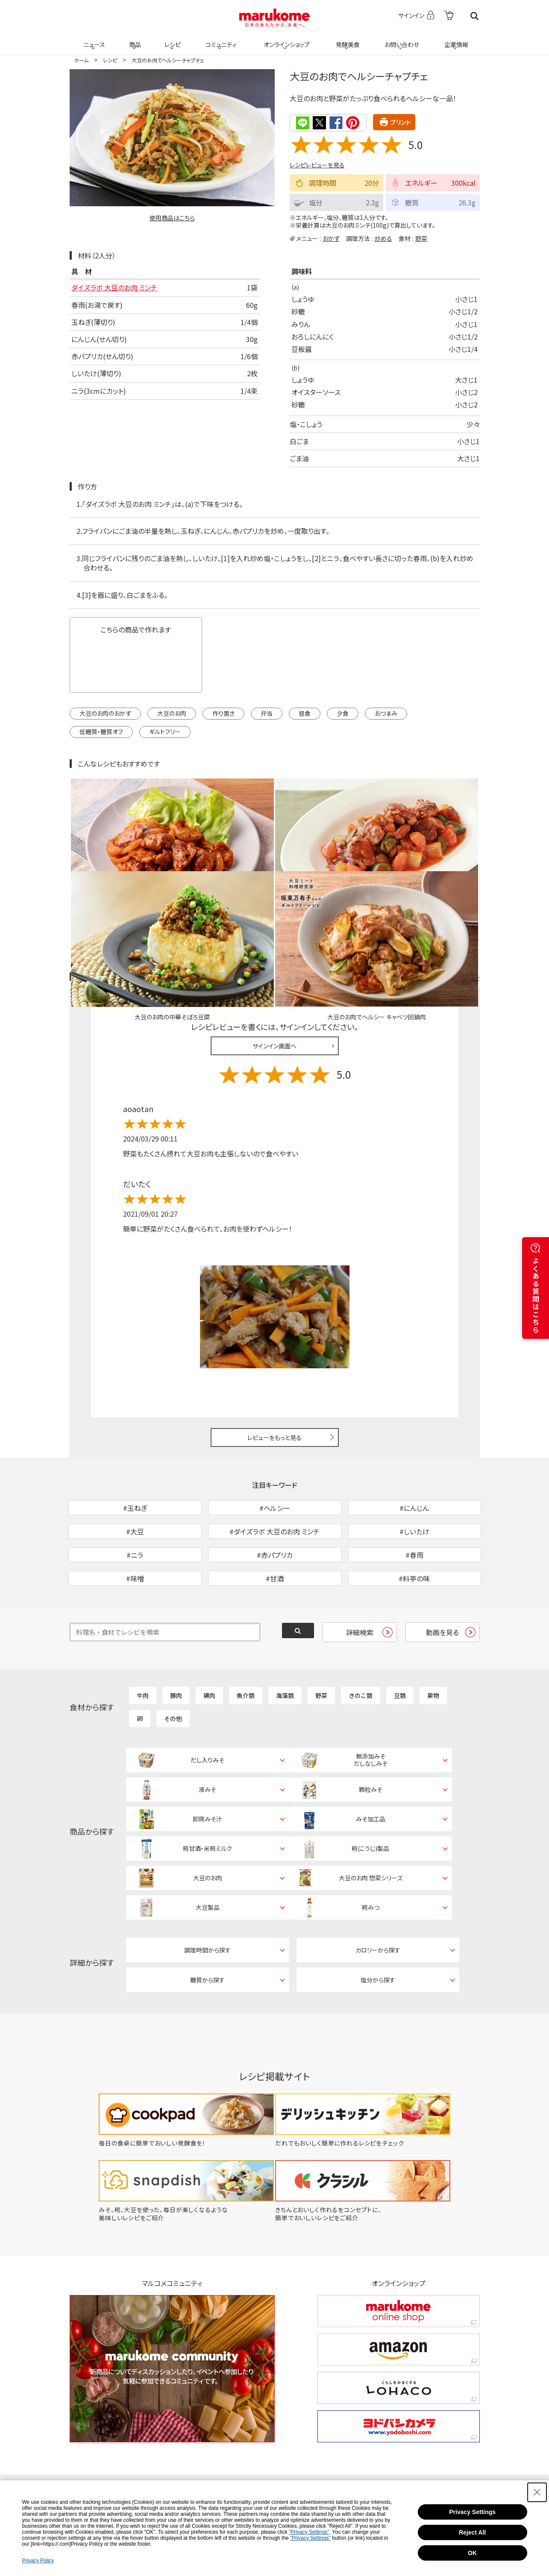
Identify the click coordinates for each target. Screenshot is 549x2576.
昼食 (305, 712)
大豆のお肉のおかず (105, 712)
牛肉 (143, 1640)
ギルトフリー (165, 730)
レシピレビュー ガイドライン (449, 877)
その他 (173, 1663)
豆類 (400, 1640)
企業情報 (455, 39)
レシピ (172, 39)
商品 (134, 39)
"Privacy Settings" (309, 2532)
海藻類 (285, 1640)
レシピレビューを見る (317, 164)
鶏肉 (209, 1640)
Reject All (472, 2532)
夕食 (343, 712)
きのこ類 (361, 1640)
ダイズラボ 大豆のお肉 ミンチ (114, 287)
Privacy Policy (38, 2561)
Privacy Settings (472, 2512)
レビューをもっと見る (274, 1337)
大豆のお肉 (171, 712)
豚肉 (176, 1640)
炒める (383, 237)
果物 (433, 1640)
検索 (474, 16)
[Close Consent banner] (537, 2492)
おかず (331, 237)
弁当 (267, 712)
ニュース (93, 39)
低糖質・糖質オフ (101, 730)
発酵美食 (346, 39)
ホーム (81, 60)
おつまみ (386, 712)
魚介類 (246, 1640)
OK (472, 2553)
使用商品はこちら (172, 218)
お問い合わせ (400, 39)
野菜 (421, 237)
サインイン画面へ (274, 946)
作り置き (223, 712)
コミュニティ (219, 39)
